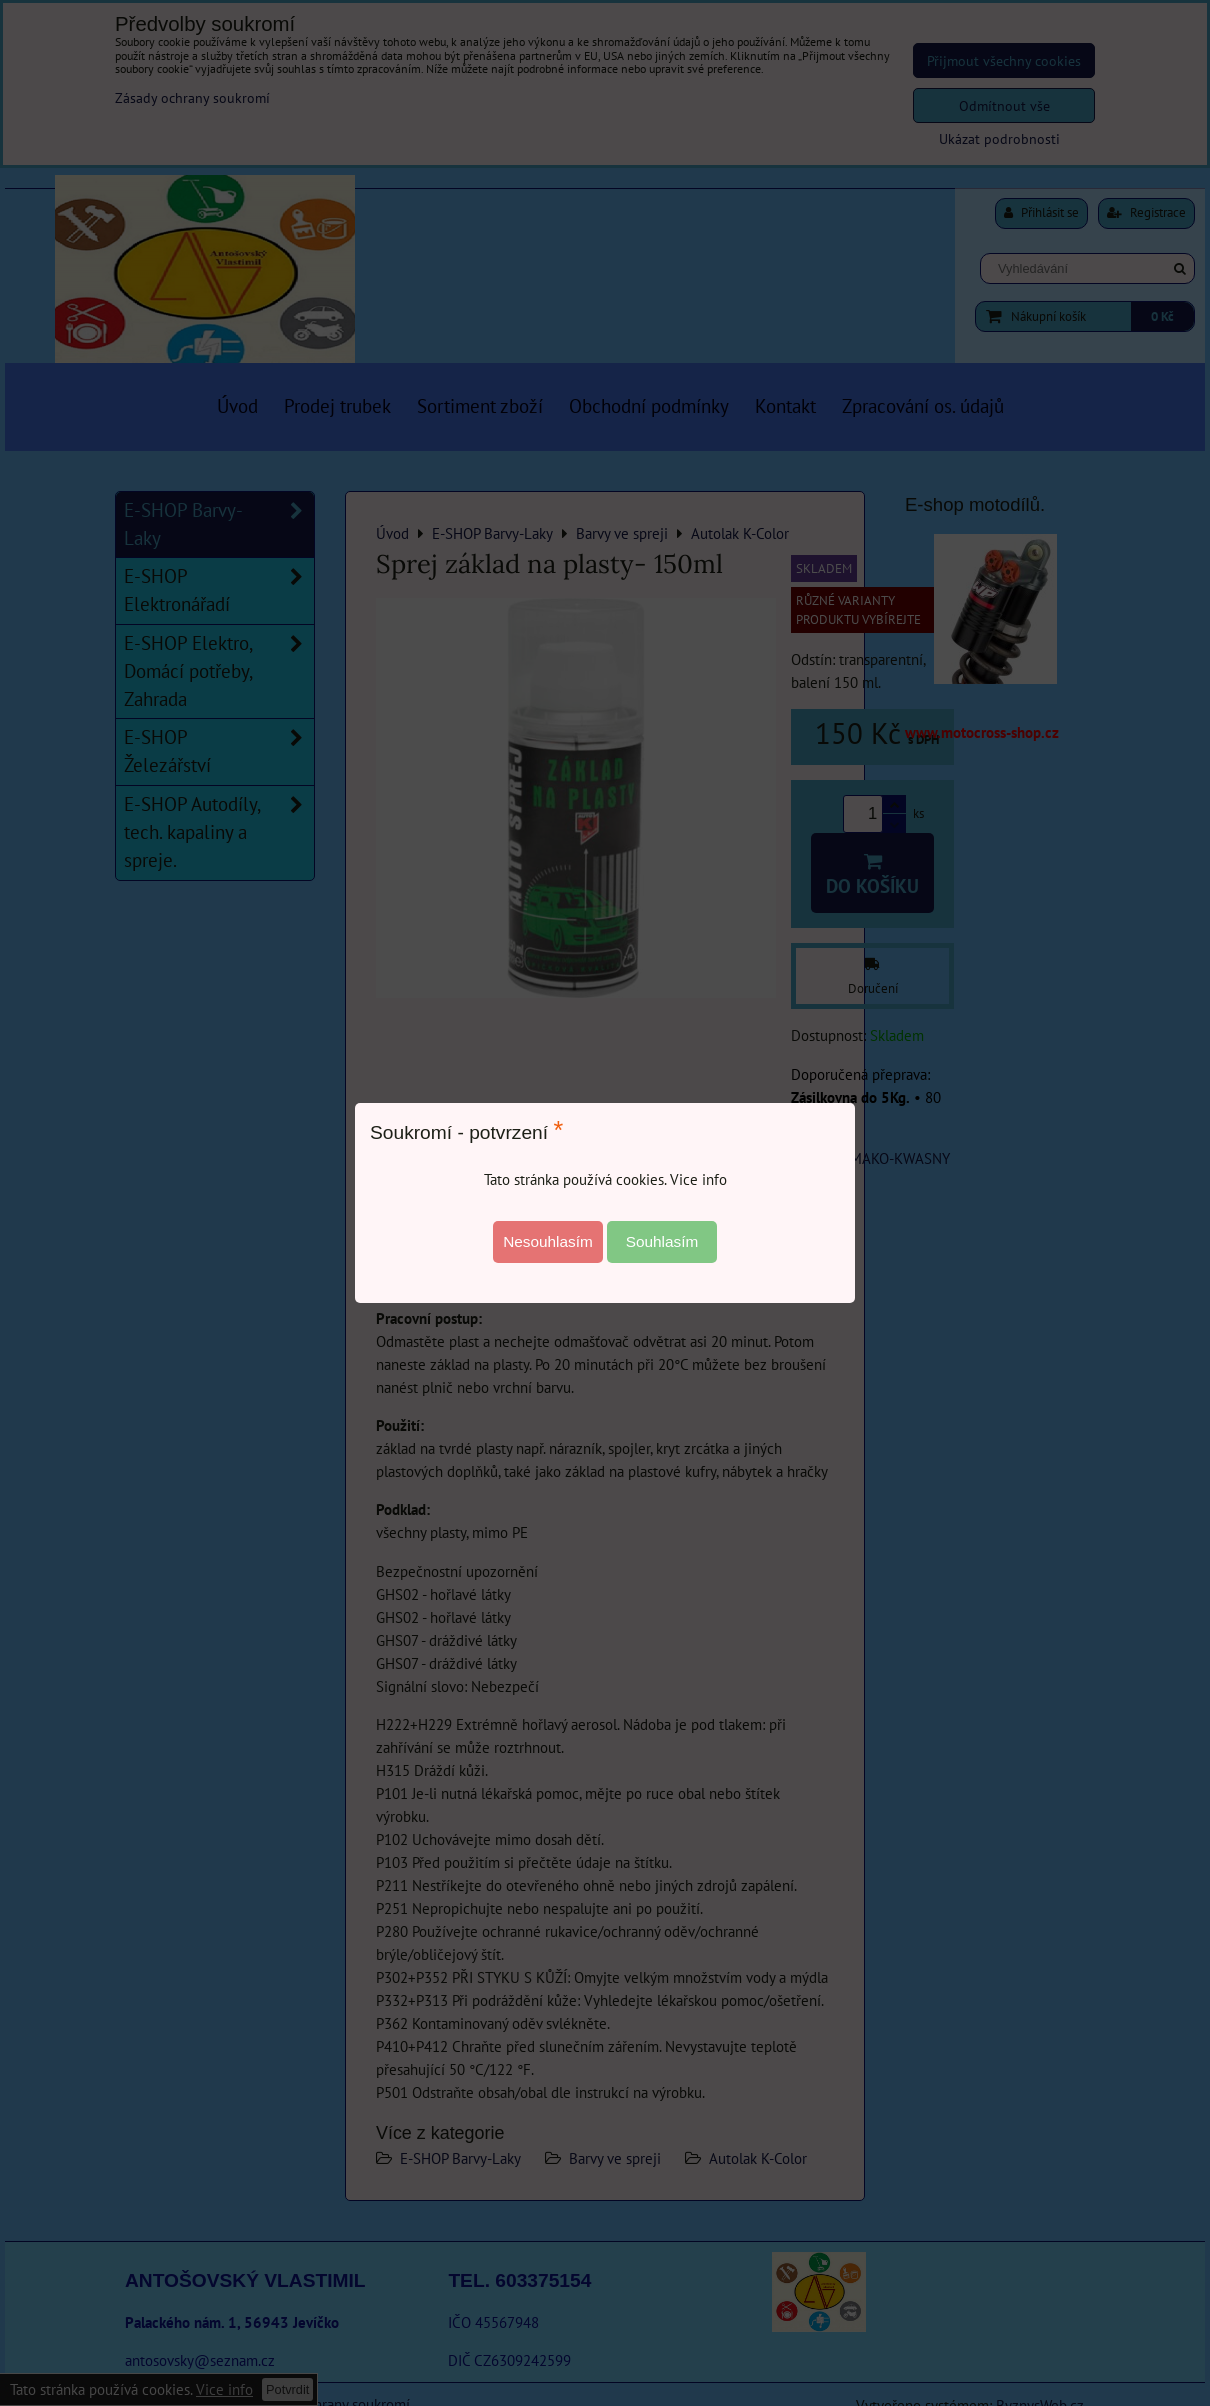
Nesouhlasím (548, 1241)
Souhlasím (662, 1241)
